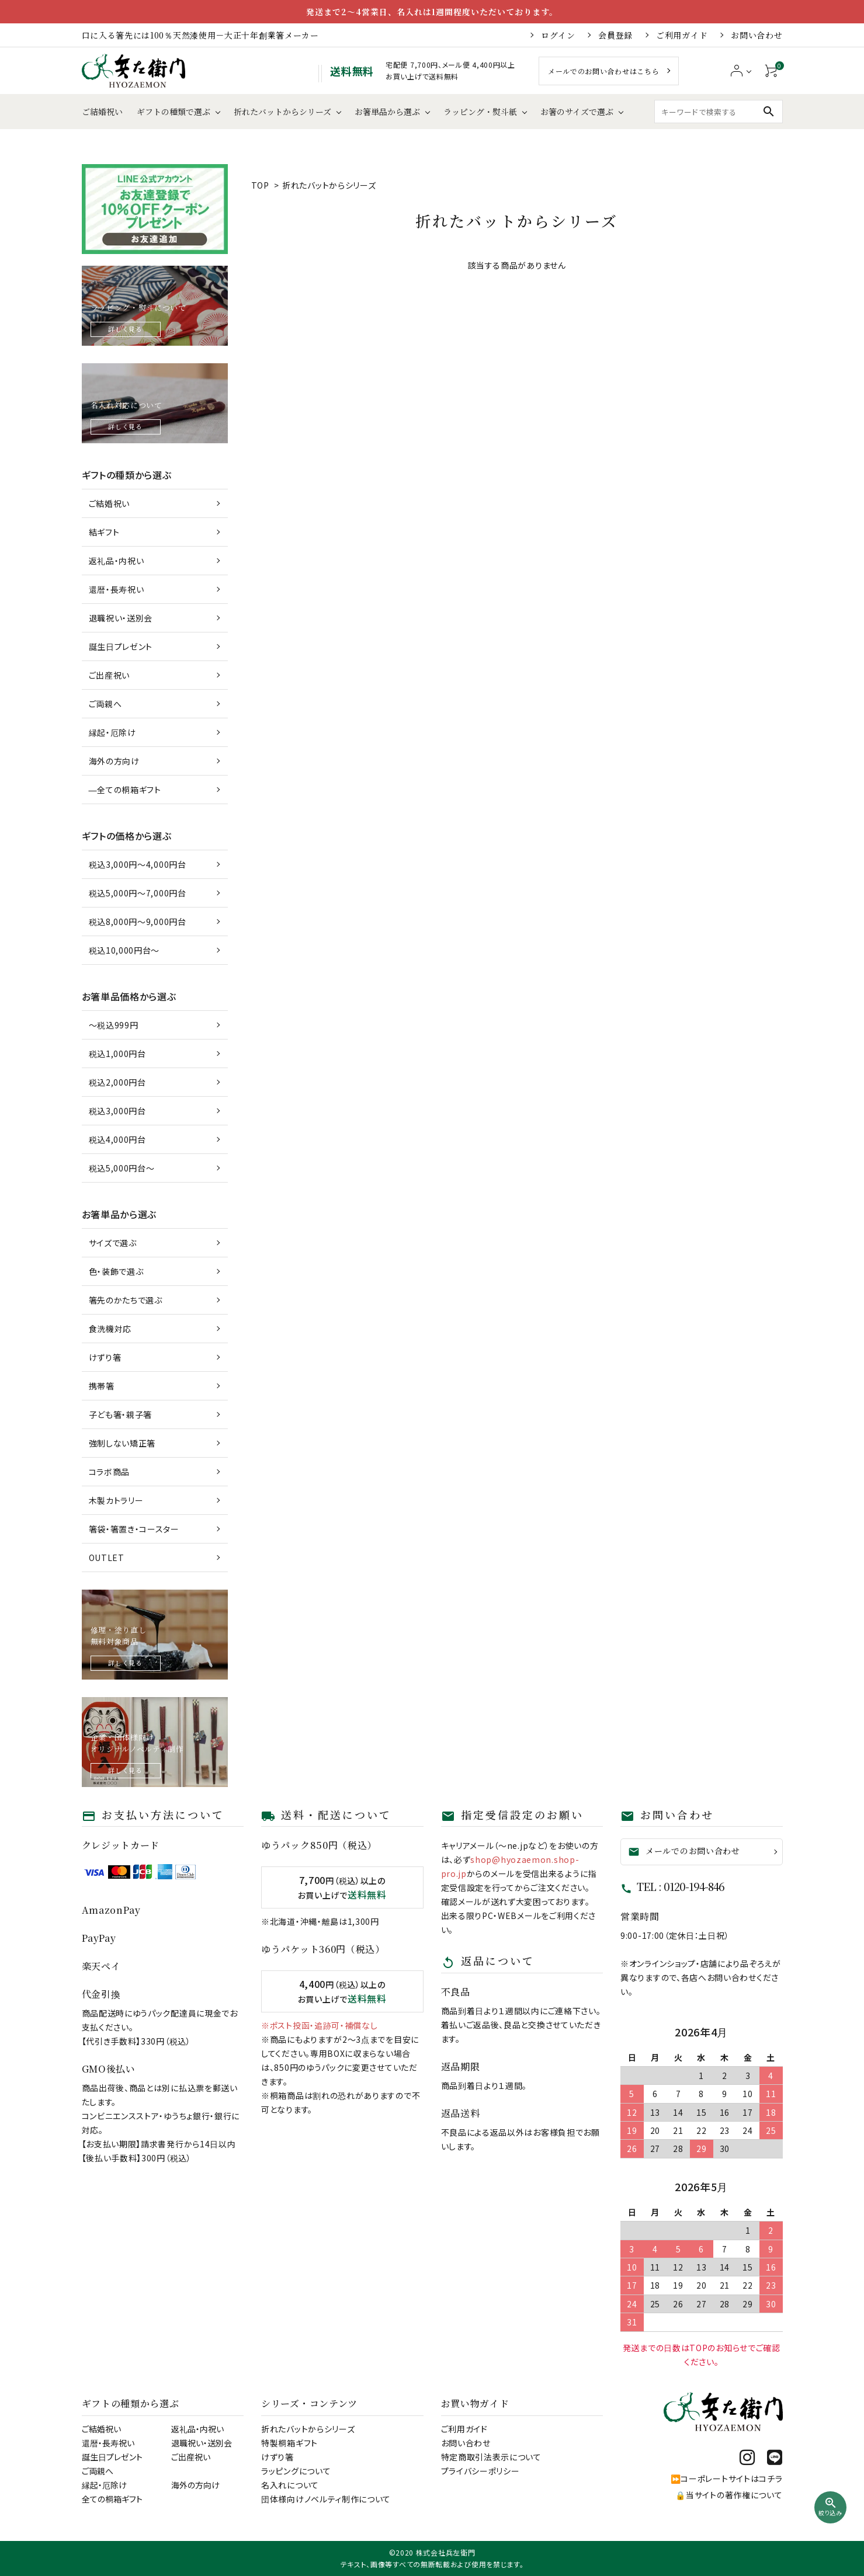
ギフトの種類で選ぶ (173, 111)
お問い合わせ (756, 35)
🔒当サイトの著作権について (728, 2495)
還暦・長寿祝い (116, 589)
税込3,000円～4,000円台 (137, 864)
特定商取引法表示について (491, 2457)
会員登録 (615, 35)
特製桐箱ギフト (289, 2443)
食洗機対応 (110, 1328)
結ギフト (104, 532)
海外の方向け (114, 761)
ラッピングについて (296, 2471)
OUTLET (106, 1557)
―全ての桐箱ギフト (125, 789)
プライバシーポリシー (480, 2471)
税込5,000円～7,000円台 (137, 893)
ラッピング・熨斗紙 (480, 111)
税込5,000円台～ (122, 1168)
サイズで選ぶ (113, 1243)
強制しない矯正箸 (122, 1443)
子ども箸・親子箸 (120, 1414)
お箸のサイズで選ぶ (576, 111)
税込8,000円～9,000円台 (137, 921)
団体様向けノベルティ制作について (326, 2499)
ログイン (558, 35)
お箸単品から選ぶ (387, 111)
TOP (260, 185)
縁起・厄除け (112, 732)
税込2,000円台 (117, 1082)
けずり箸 (105, 1357)
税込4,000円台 (117, 1139)
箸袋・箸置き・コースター (134, 1529)
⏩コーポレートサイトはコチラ (727, 2478)
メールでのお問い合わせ (684, 1851)
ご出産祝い (109, 675)
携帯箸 (101, 1386)
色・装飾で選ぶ (116, 1271)
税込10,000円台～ (124, 950)
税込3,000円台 (117, 1111)
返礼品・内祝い (116, 560)
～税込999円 (113, 1025)
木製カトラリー (116, 1500)
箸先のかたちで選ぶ (125, 1300)
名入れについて (290, 2485)
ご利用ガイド (681, 35)
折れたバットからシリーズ (282, 111)
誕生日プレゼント (121, 646)
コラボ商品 (109, 1472)
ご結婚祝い (102, 111)
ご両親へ (105, 704)
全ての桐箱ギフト (112, 2499)
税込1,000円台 (117, 1053)
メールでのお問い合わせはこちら (604, 71)
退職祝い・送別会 (121, 618)
